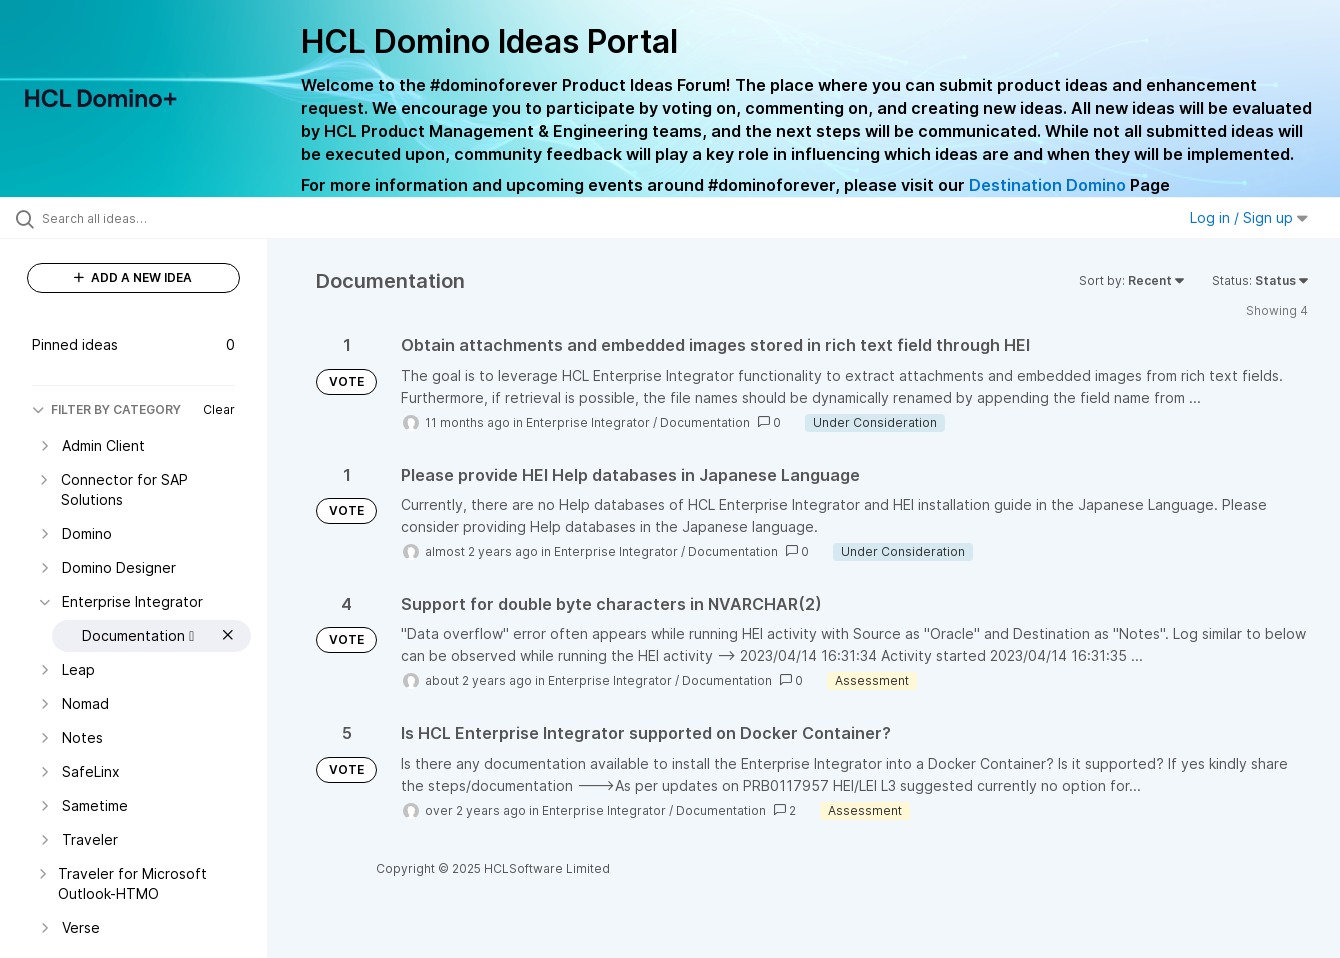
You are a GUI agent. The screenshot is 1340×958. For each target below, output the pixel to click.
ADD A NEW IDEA (133, 277)
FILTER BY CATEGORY (106, 409)
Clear (219, 409)
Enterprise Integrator (588, 422)
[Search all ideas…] (159, 218)
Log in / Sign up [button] (1249, 217)
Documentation (705, 422)
